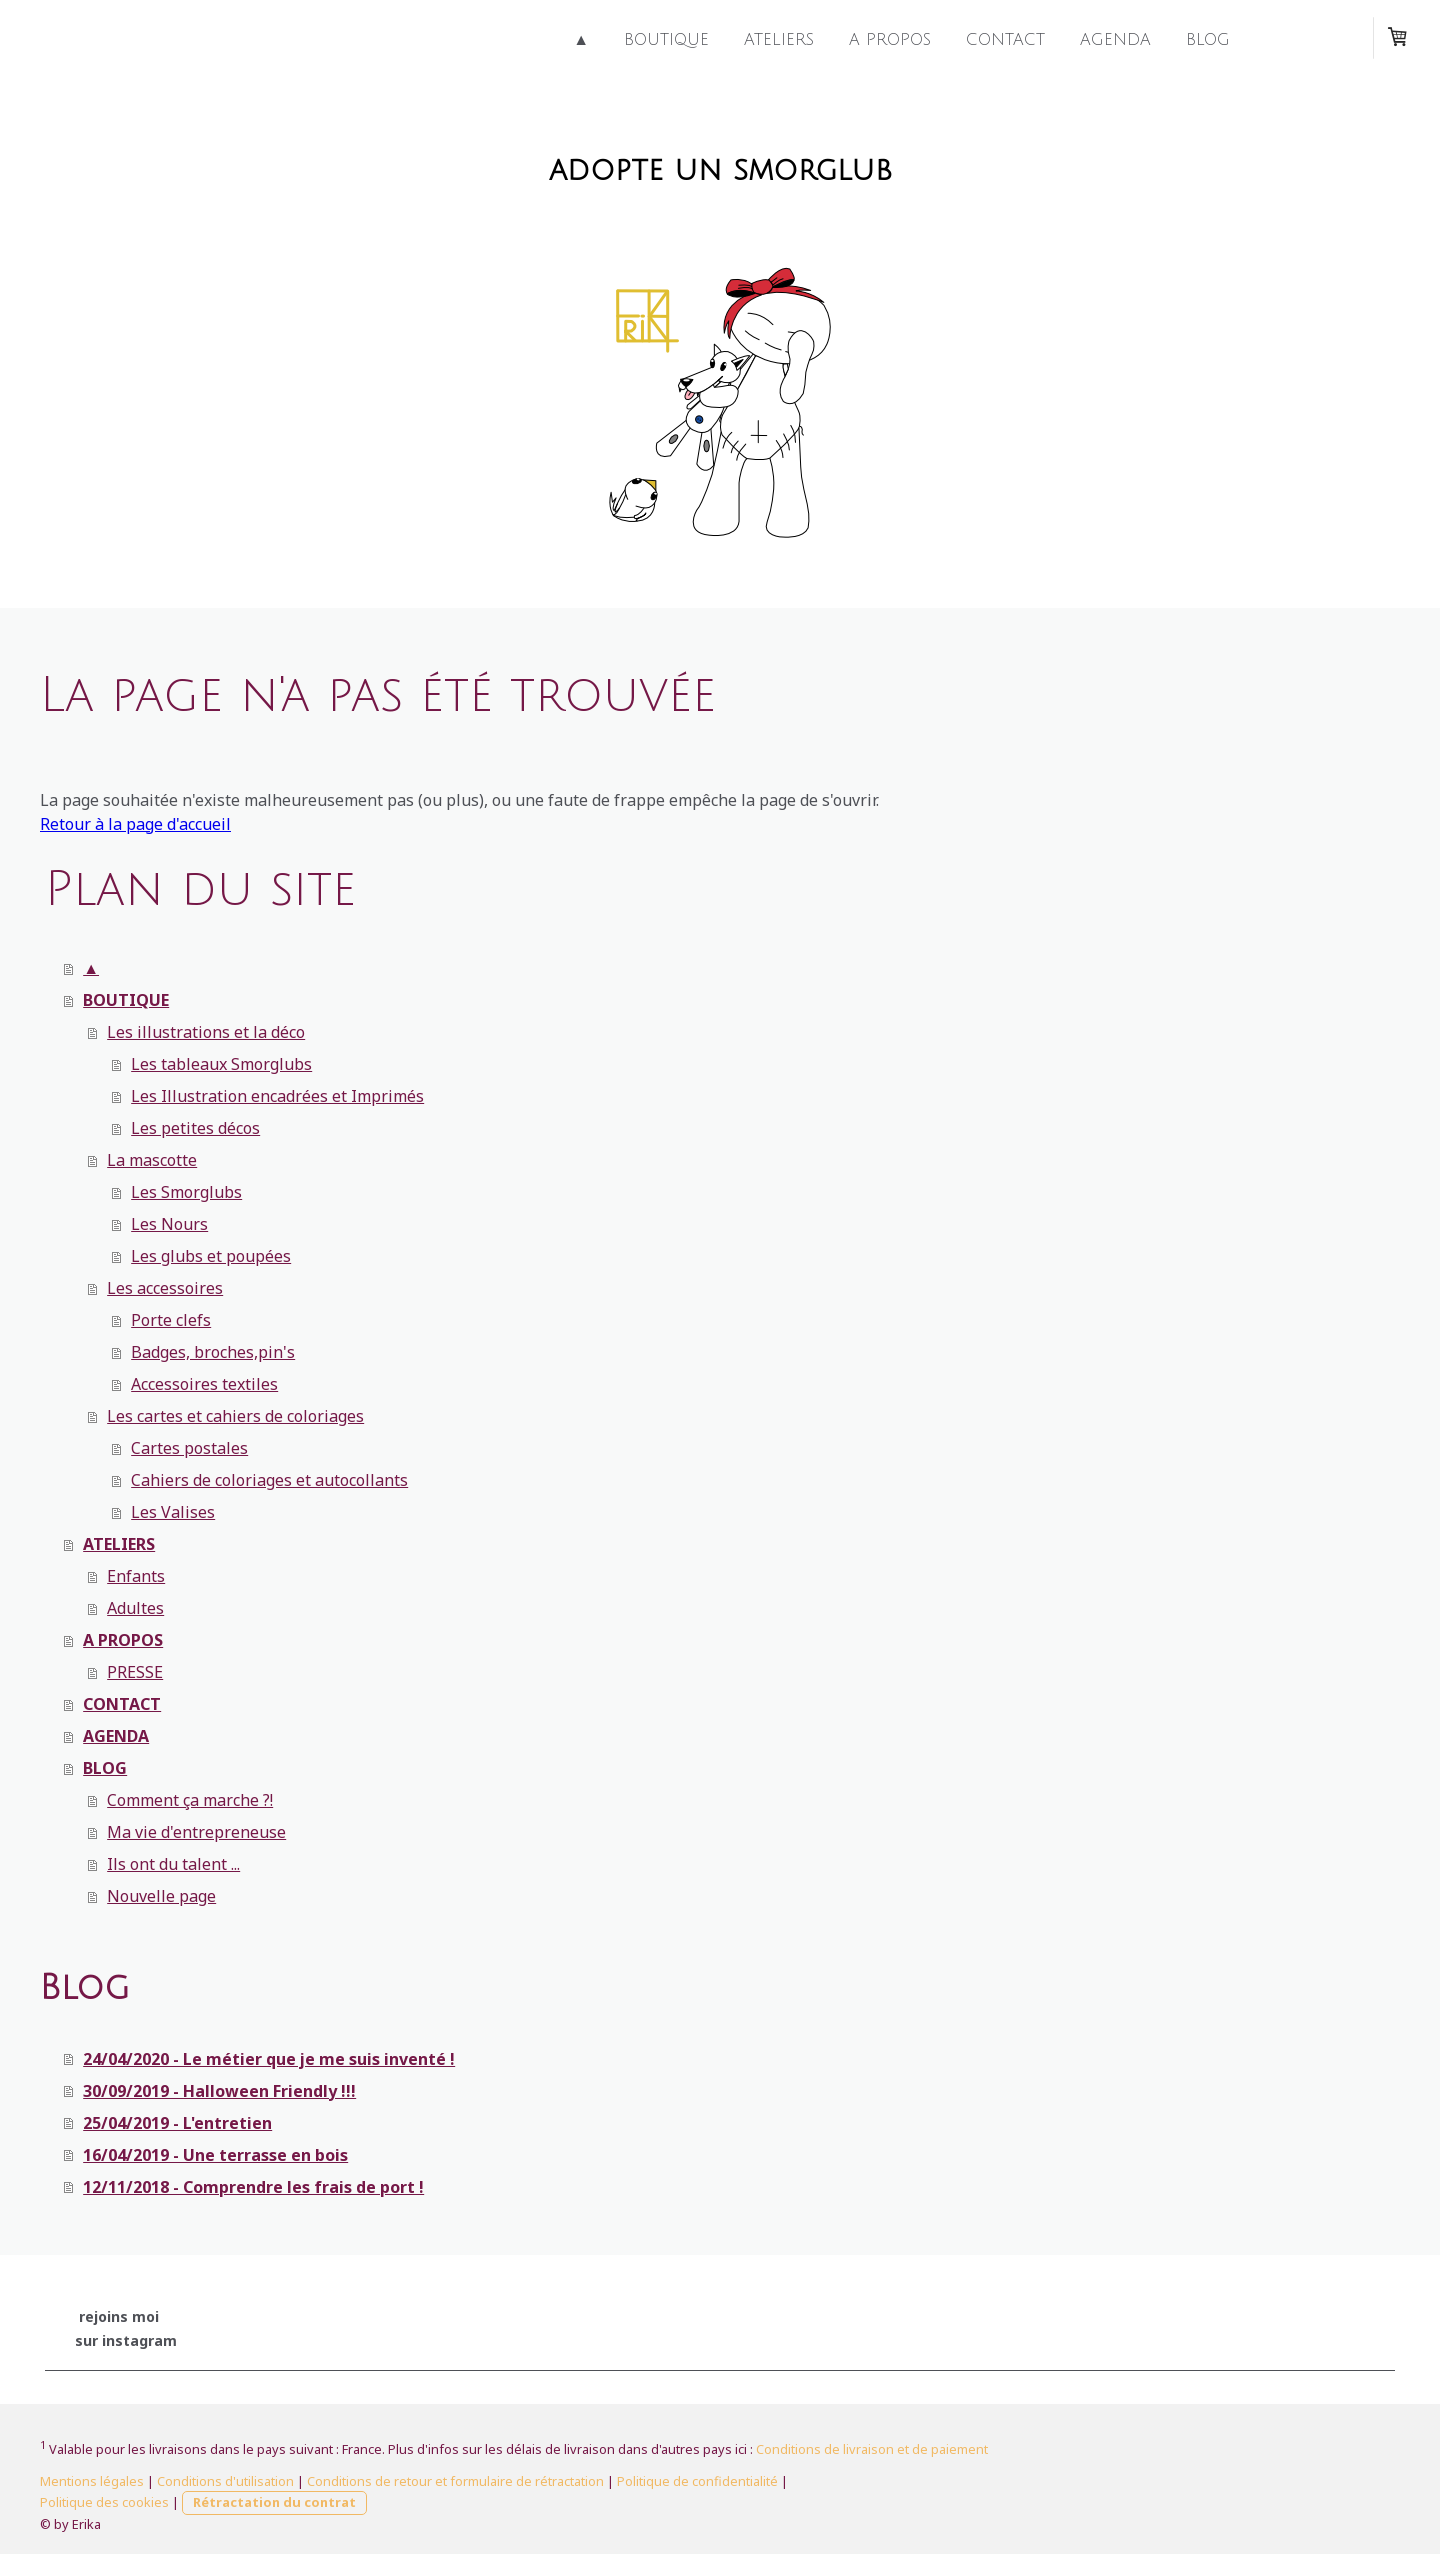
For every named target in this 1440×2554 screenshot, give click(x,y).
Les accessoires (165, 1288)
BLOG (1208, 40)
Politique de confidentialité (697, 2481)
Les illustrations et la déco (206, 1032)
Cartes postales (189, 1448)
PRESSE (135, 1672)
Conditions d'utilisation (225, 2481)
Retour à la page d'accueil (135, 824)
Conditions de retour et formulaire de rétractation (455, 2481)
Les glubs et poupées (211, 1256)
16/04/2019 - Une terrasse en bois (215, 2155)
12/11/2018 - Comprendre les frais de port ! (253, 2187)
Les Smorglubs (186, 1192)
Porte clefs (171, 1320)
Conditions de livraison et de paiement (872, 2449)
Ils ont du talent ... (173, 1864)
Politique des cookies (104, 2502)
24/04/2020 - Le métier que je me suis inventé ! (269, 2059)
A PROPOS (890, 40)
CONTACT (1005, 40)
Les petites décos (195, 1128)
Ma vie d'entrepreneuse (196, 1832)
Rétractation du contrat (274, 2502)
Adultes (135, 1608)
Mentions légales (92, 2481)
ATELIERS (779, 40)
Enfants (136, 1576)
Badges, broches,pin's (213, 1352)
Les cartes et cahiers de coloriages (235, 1416)
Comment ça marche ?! (190, 1800)
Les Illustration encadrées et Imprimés (277, 1096)
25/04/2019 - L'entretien (177, 2123)
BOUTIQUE (666, 40)
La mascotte (152, 1160)
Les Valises (173, 1512)
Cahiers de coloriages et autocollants (269, 1480)
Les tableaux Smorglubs (221, 1064)
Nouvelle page (161, 1896)
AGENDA (1115, 40)
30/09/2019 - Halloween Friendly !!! (219, 2091)
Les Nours (169, 1224)
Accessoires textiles (204, 1384)
